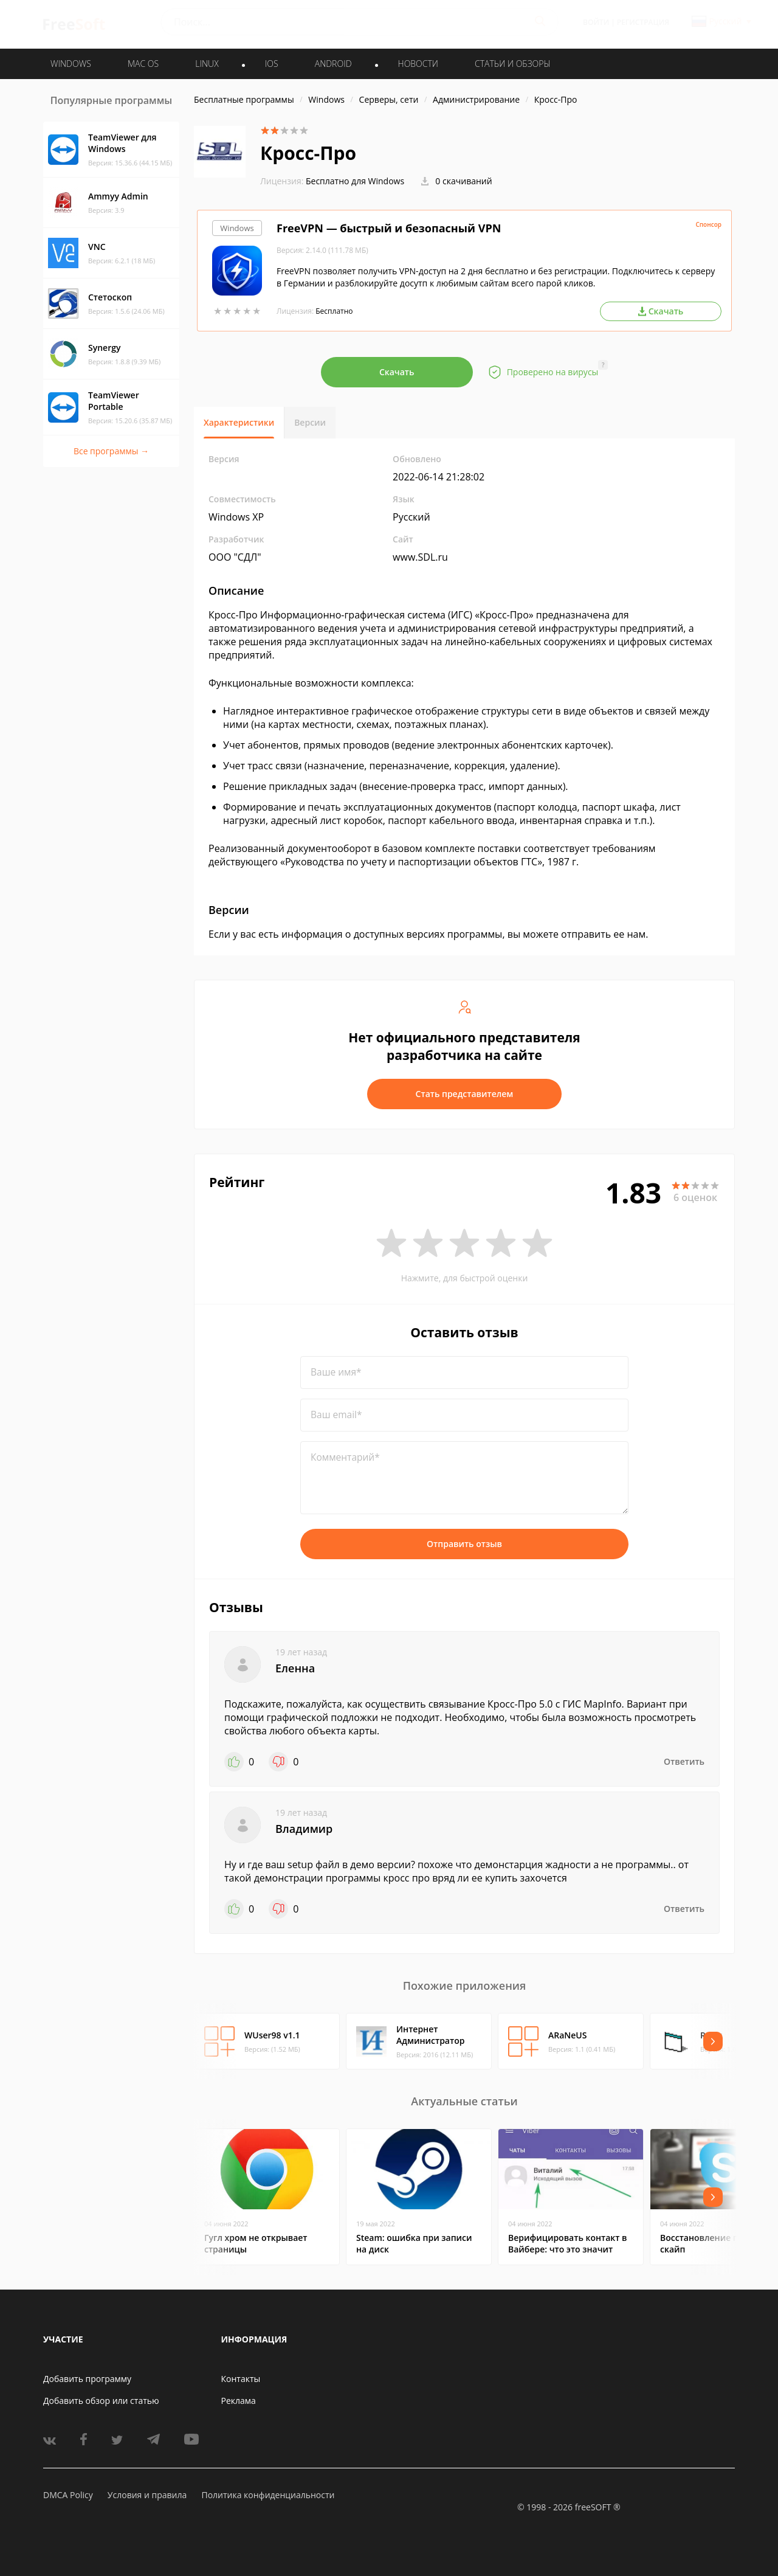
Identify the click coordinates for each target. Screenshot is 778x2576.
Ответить (684, 1761)
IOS (271, 63)
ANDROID (333, 63)
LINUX (206, 63)
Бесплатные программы (244, 99)
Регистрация (643, 22)
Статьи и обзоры (513, 63)
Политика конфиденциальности (267, 2495)
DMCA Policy (68, 2495)
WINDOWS (70, 63)
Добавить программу (87, 2378)
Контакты (241, 2378)
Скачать (397, 372)
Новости (418, 63)
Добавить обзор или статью (101, 2400)
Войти (596, 22)
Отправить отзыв (464, 1543)
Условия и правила (147, 2495)
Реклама (238, 2400)
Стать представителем (465, 1093)
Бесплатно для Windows (355, 181)
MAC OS (143, 63)
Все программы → (111, 451)
